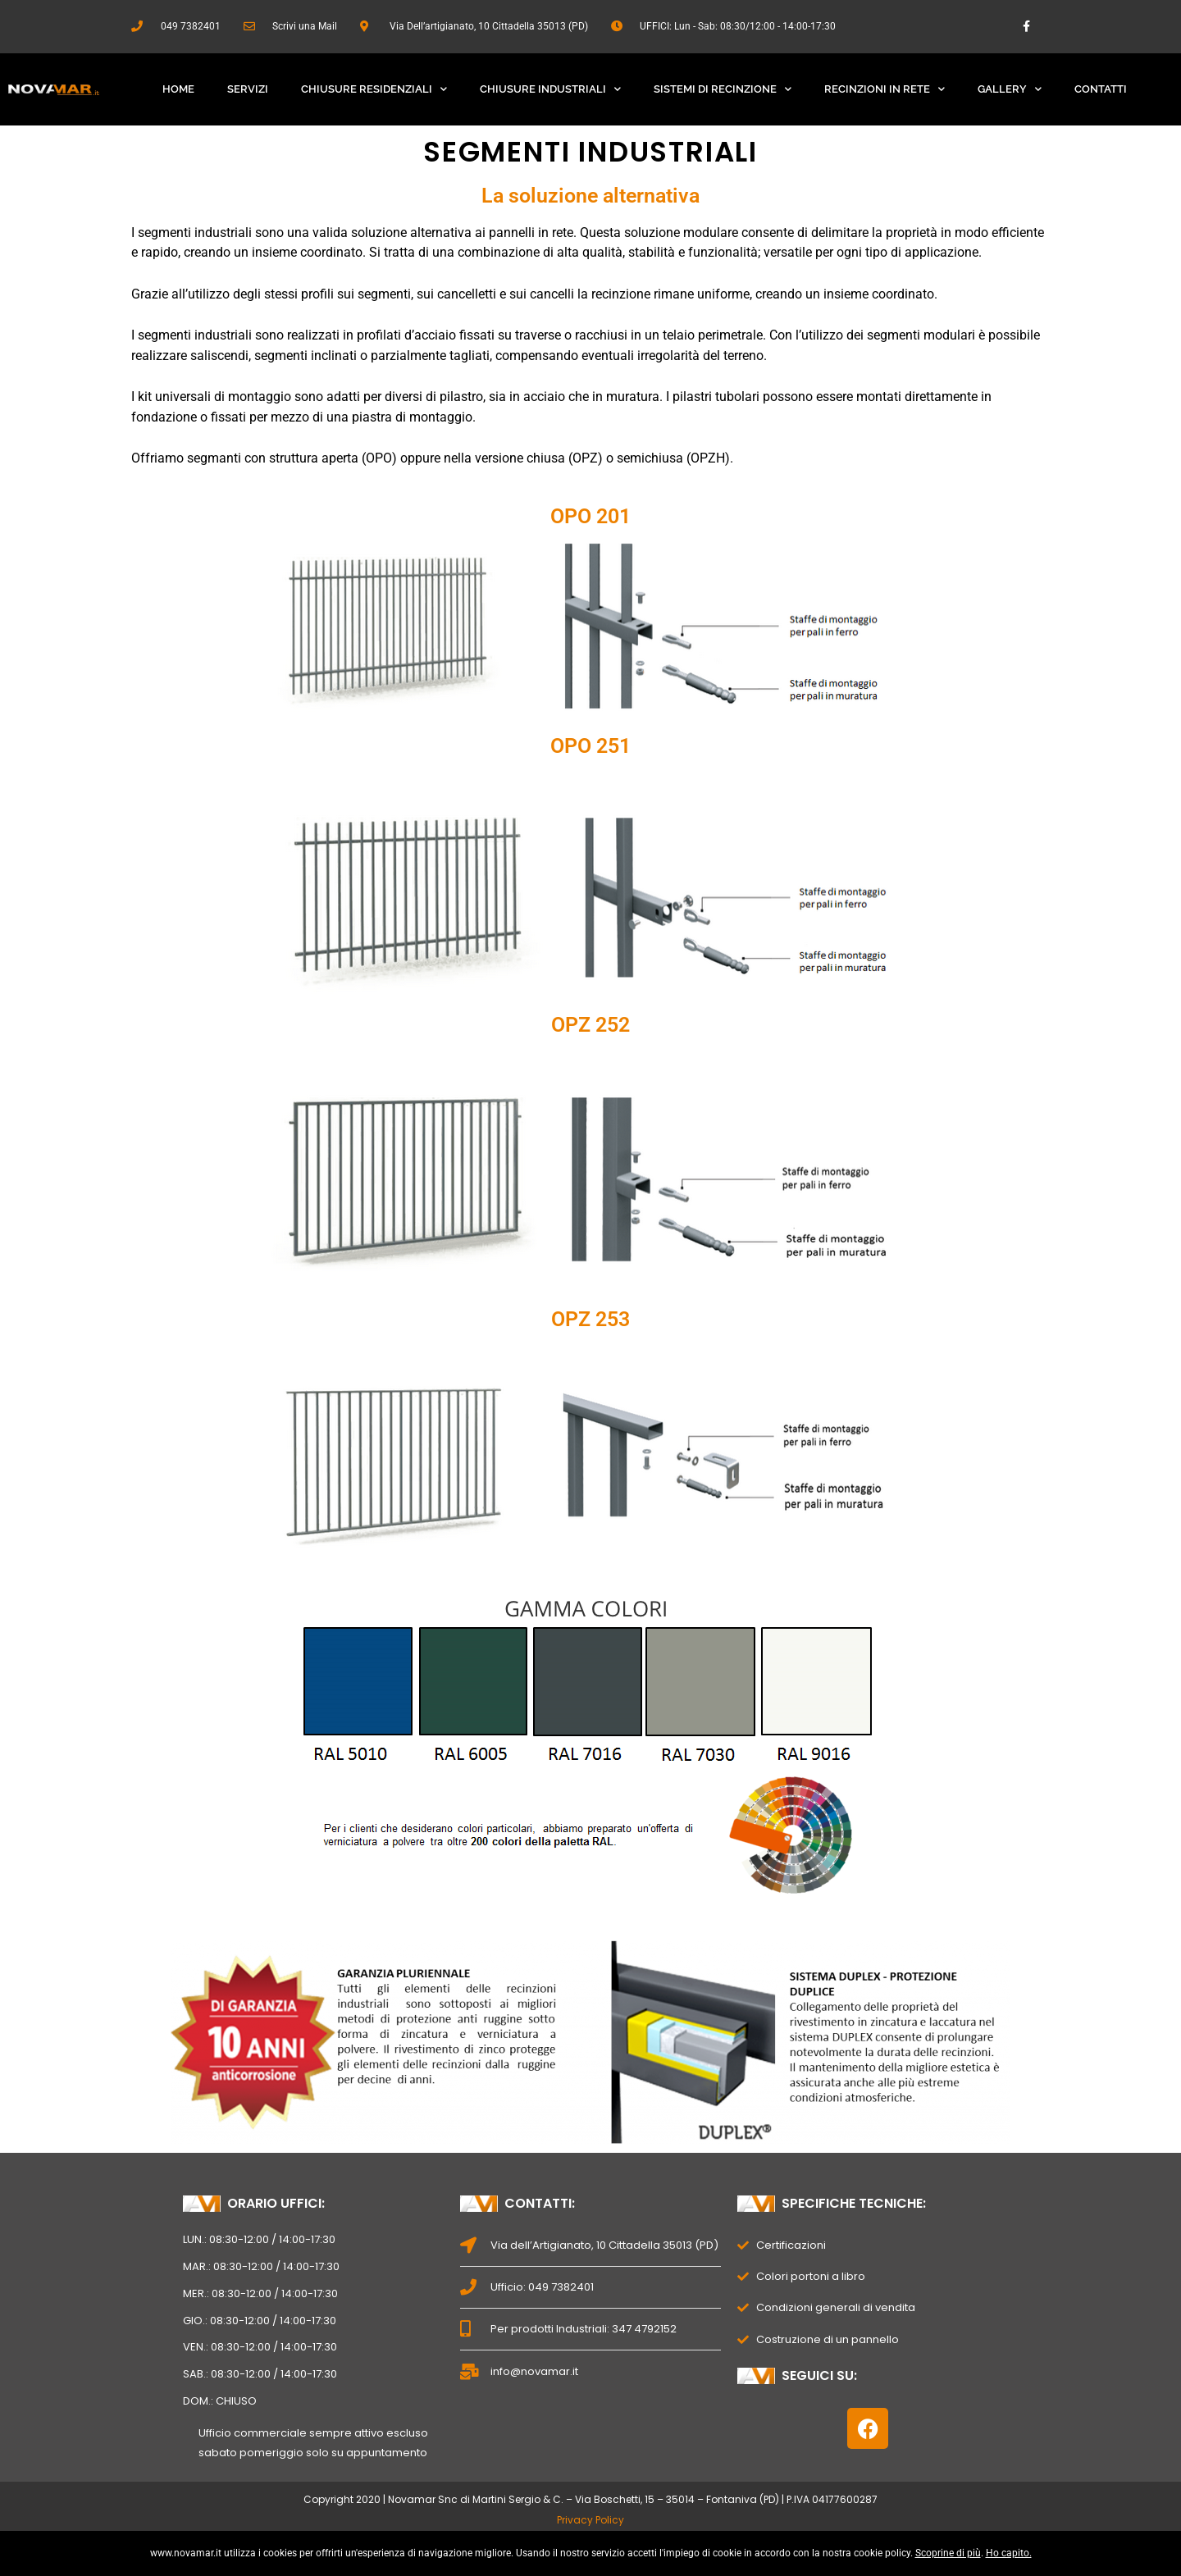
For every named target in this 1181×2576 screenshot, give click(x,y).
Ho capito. (1009, 2553)
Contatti (1100, 89)
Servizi (247, 89)
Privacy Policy (590, 2520)
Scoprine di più (948, 2553)
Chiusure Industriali (550, 89)
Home (178, 89)
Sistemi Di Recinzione (722, 89)
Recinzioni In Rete (884, 89)
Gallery (1010, 89)
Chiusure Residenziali (374, 89)
